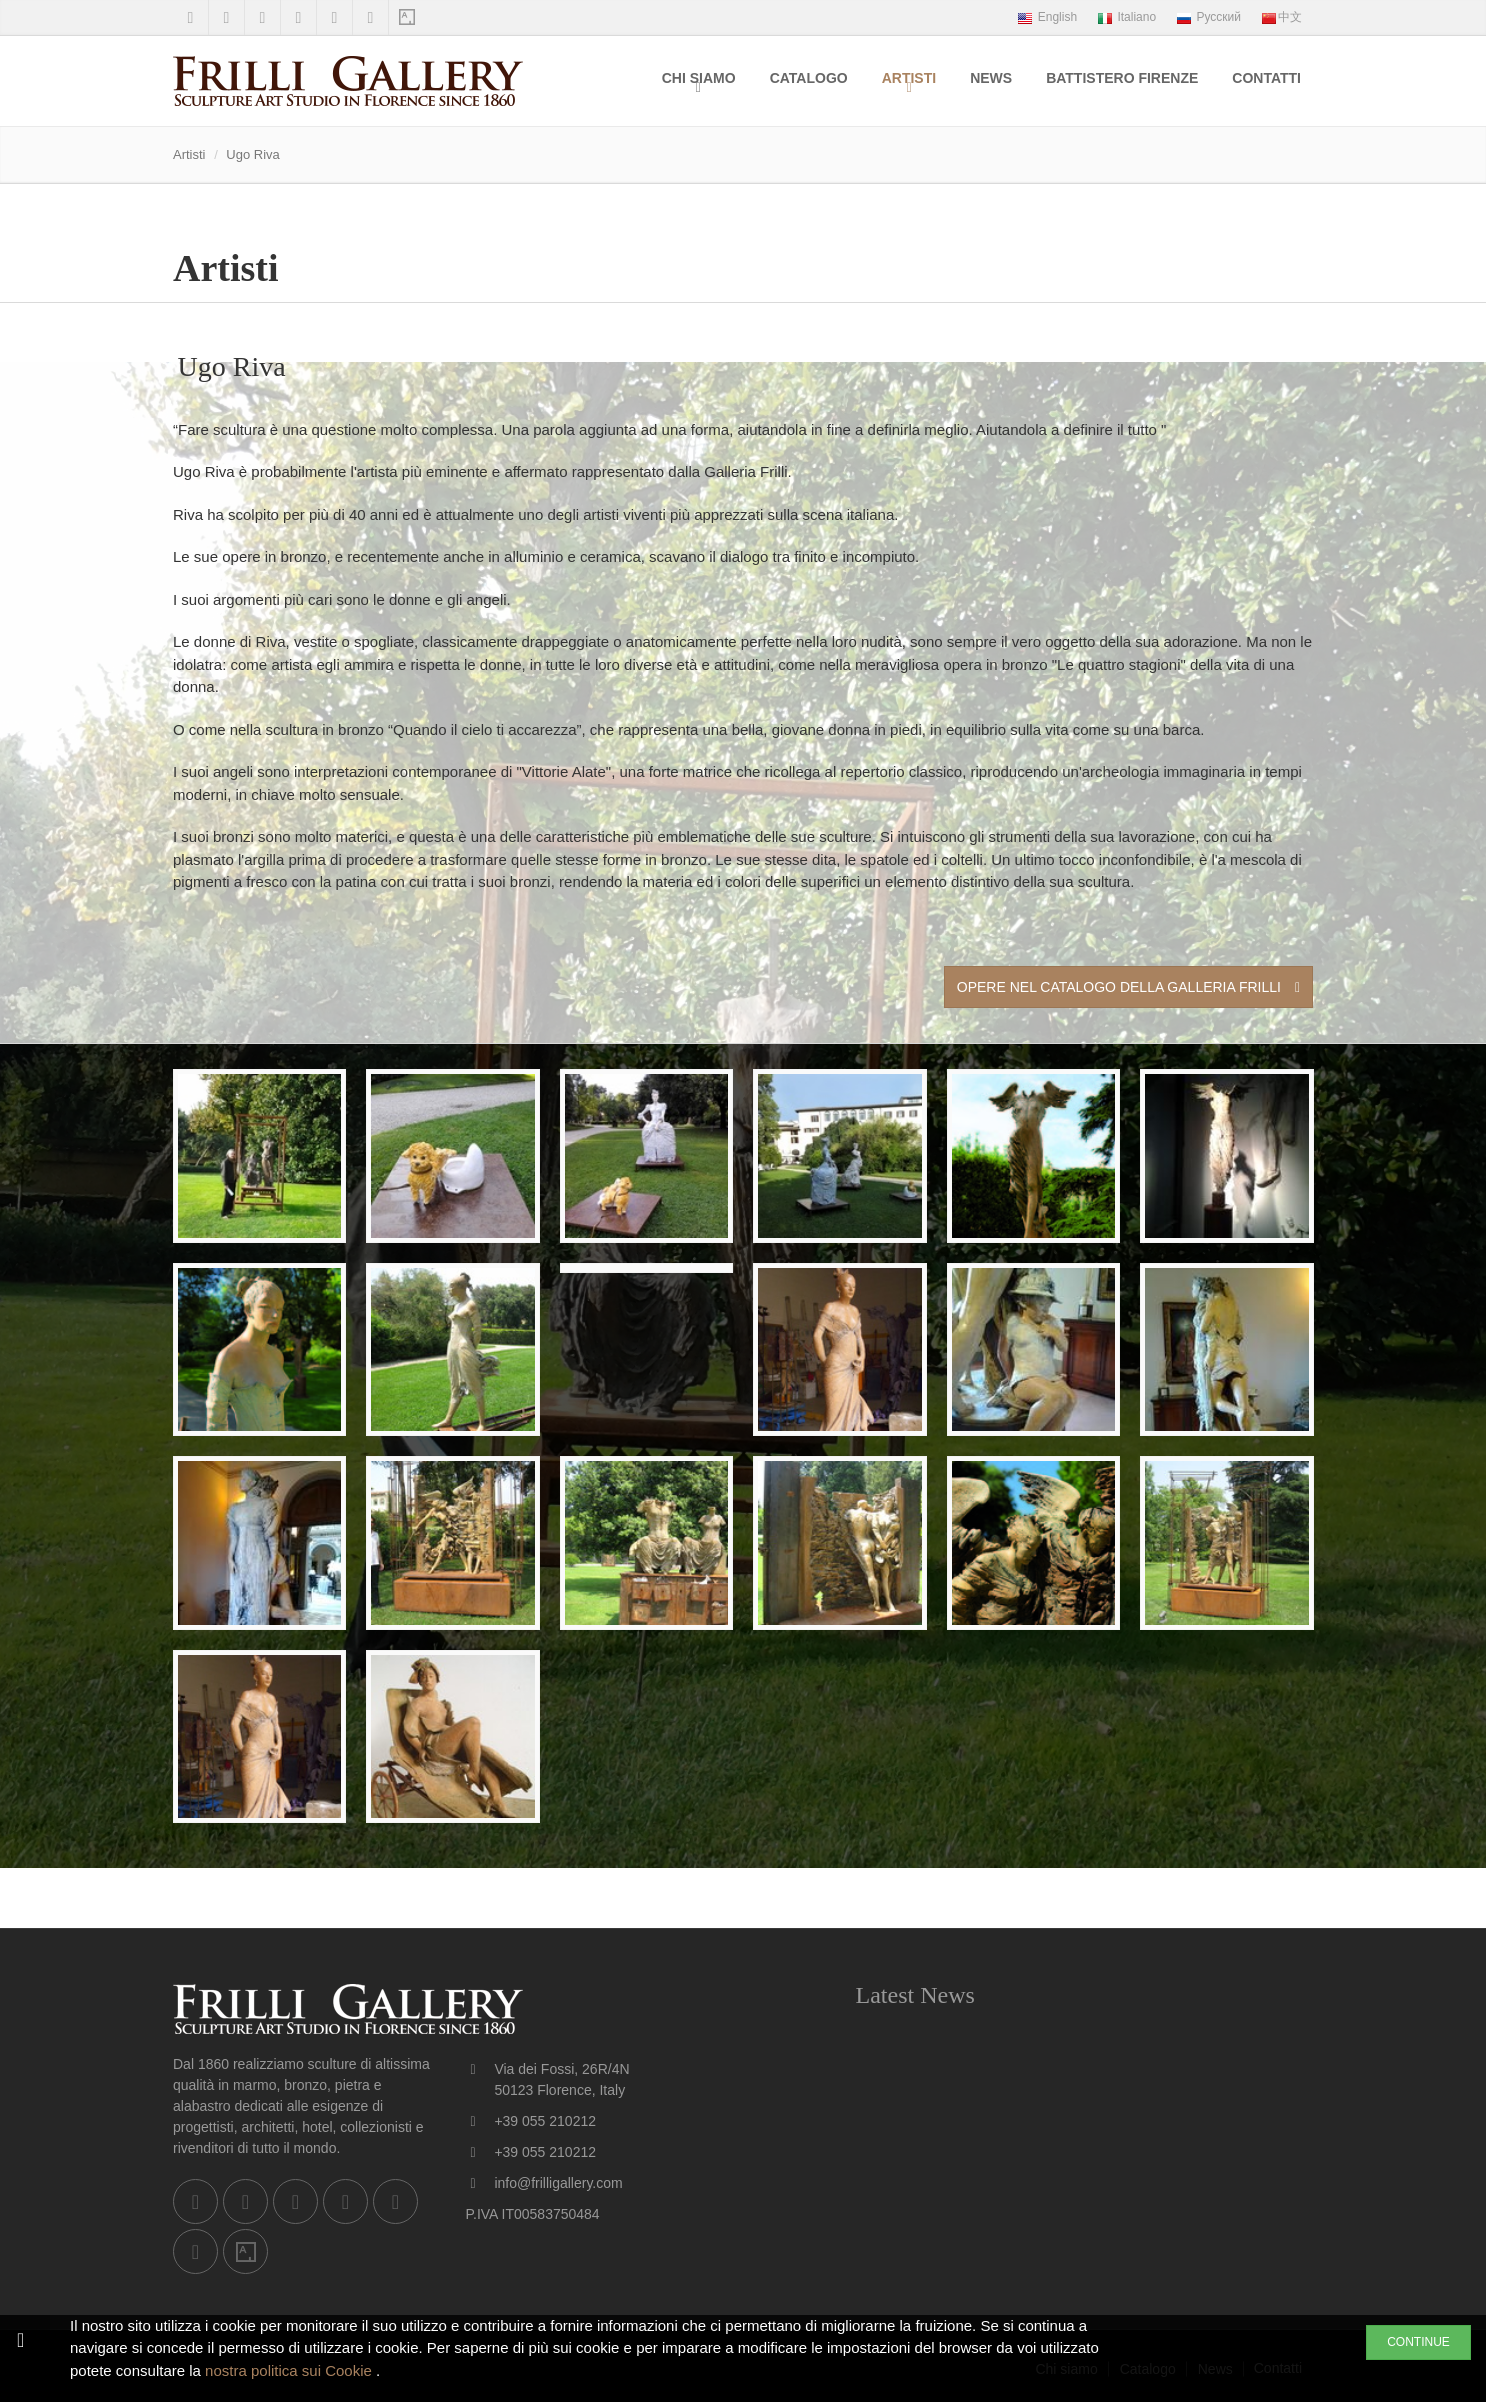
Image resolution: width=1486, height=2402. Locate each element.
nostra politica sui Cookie (290, 2370)
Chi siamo (699, 78)
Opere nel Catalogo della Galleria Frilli (1128, 987)
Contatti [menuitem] (1266, 78)
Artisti (909, 78)
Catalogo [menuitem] (809, 78)
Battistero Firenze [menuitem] (1122, 78)
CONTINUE (1418, 2342)
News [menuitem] (991, 78)
